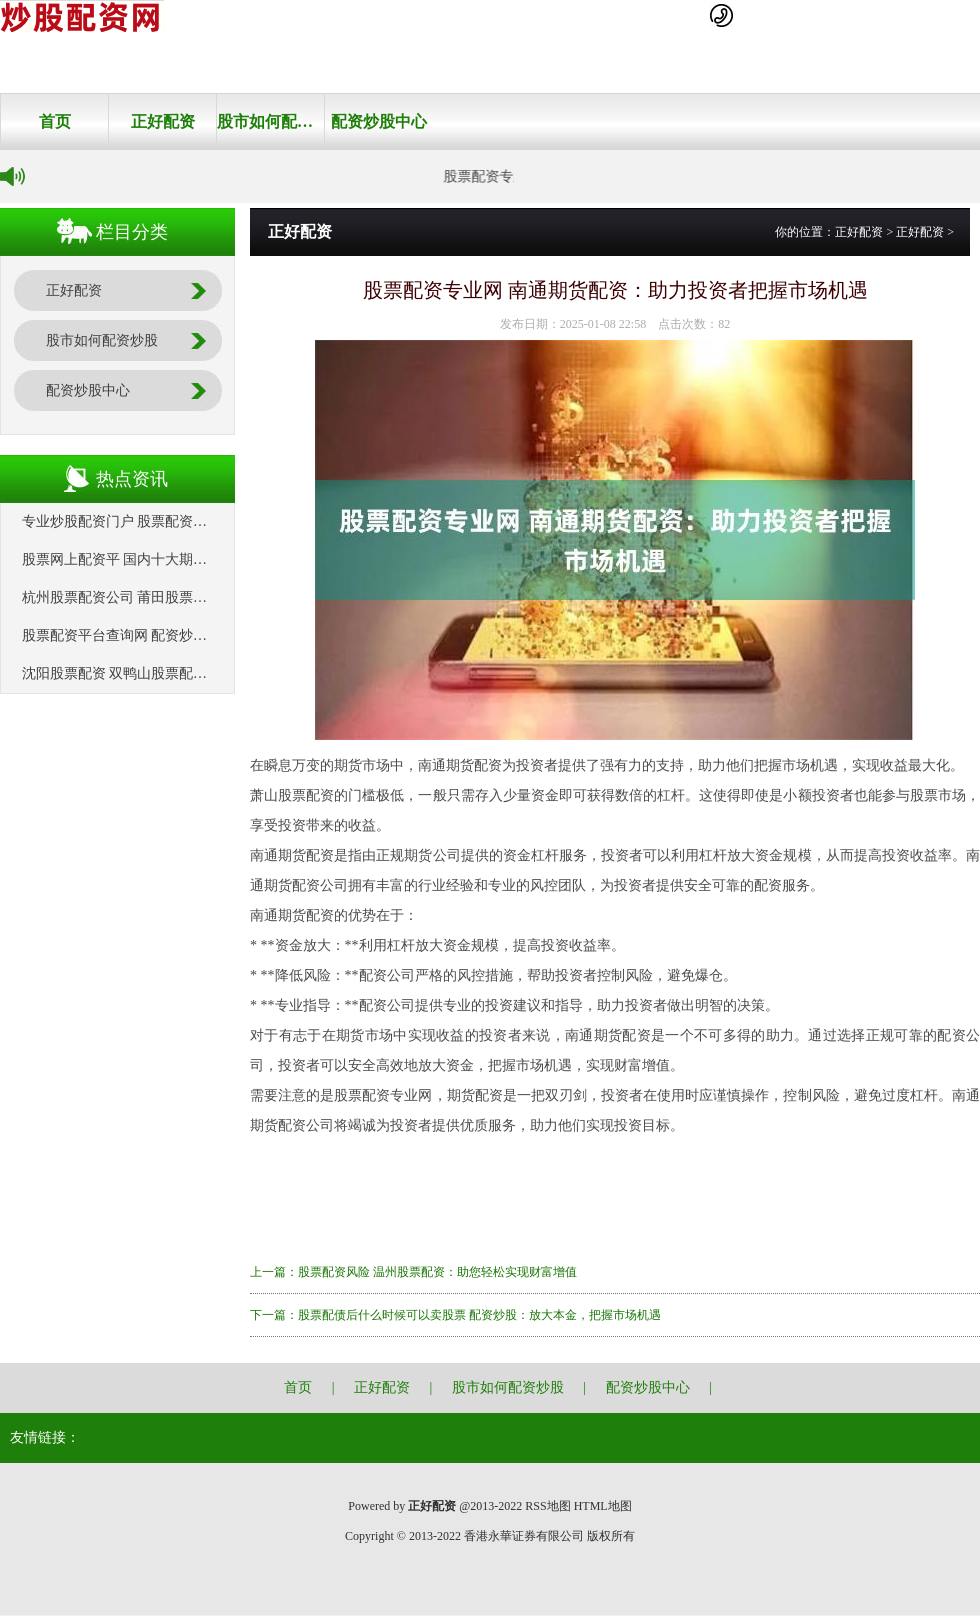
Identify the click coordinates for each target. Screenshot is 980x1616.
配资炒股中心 (379, 121)
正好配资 (163, 121)
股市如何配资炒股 (270, 121)
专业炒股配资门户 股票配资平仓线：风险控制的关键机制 (199, 521)
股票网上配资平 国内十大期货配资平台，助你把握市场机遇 (206, 559)
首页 (55, 121)
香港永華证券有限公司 (524, 1536)
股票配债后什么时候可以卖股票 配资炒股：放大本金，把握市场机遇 (479, 1315)
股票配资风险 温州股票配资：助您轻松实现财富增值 (437, 1272)
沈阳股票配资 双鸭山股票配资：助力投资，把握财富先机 (199, 673)
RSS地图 (547, 1506)
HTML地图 (603, 1506)
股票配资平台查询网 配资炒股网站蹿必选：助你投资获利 (199, 635)
